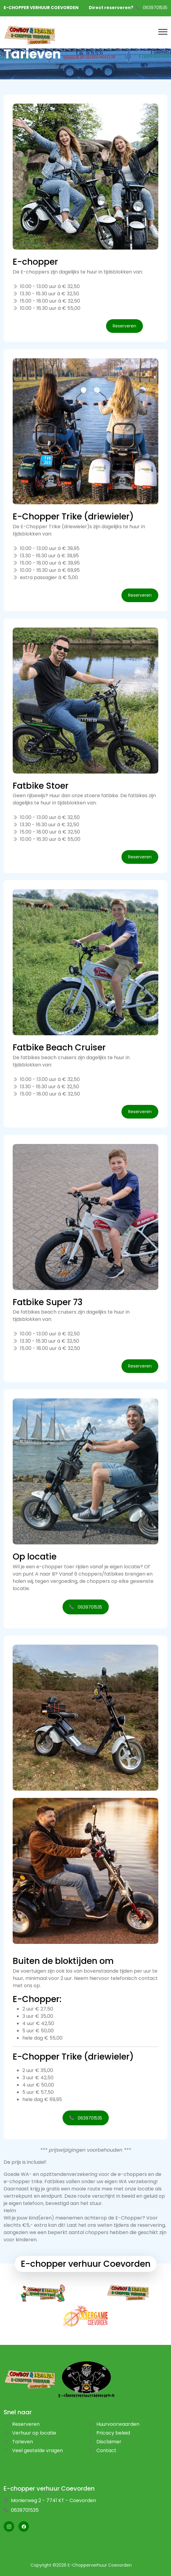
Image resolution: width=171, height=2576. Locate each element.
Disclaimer (104, 2441)
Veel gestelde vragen (33, 2450)
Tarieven (18, 2441)
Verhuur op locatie (30, 2432)
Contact (102, 2450)
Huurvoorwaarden (113, 2424)
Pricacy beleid (109, 2432)
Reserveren (22, 2424)
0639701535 (155, 8)
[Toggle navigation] (162, 31)
